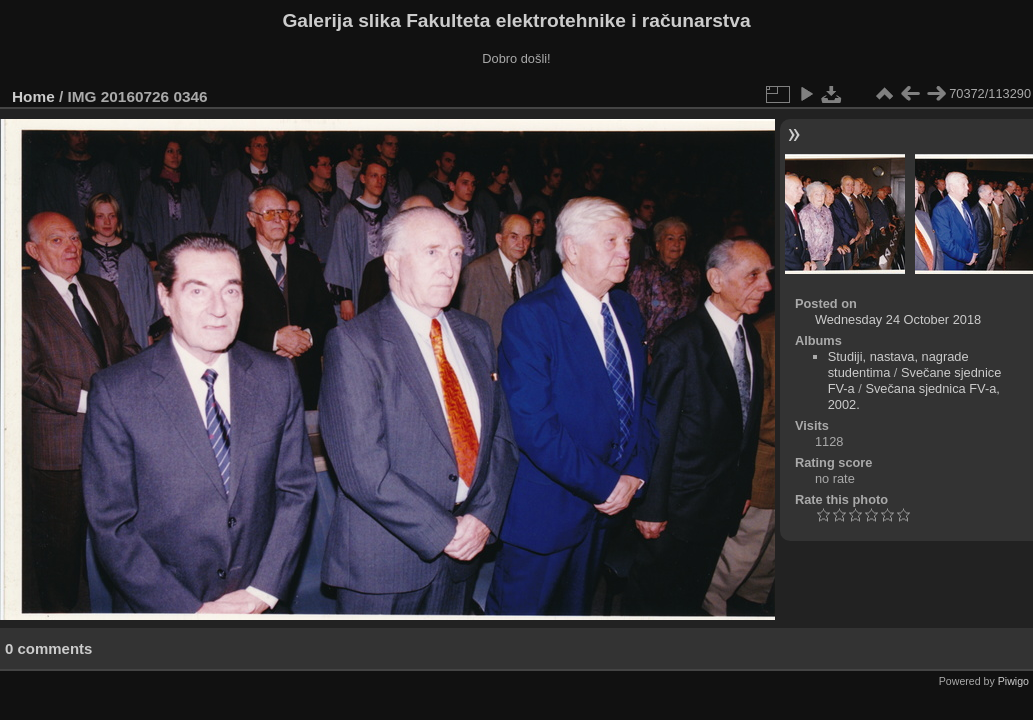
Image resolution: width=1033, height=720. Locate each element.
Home (33, 96)
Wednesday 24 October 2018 (898, 319)
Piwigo (1013, 681)
